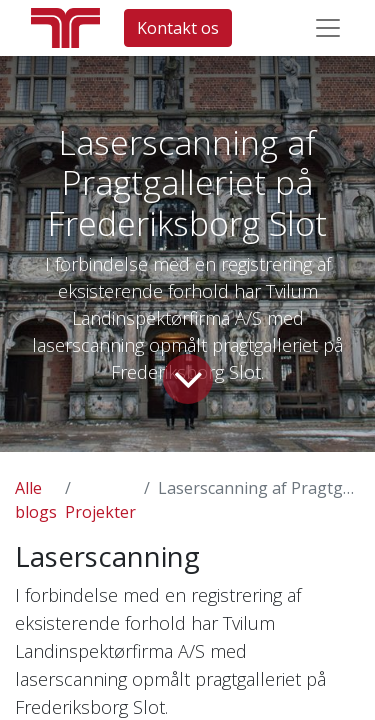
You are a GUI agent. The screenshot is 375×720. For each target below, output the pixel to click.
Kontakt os (178, 28)
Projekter (100, 512)
